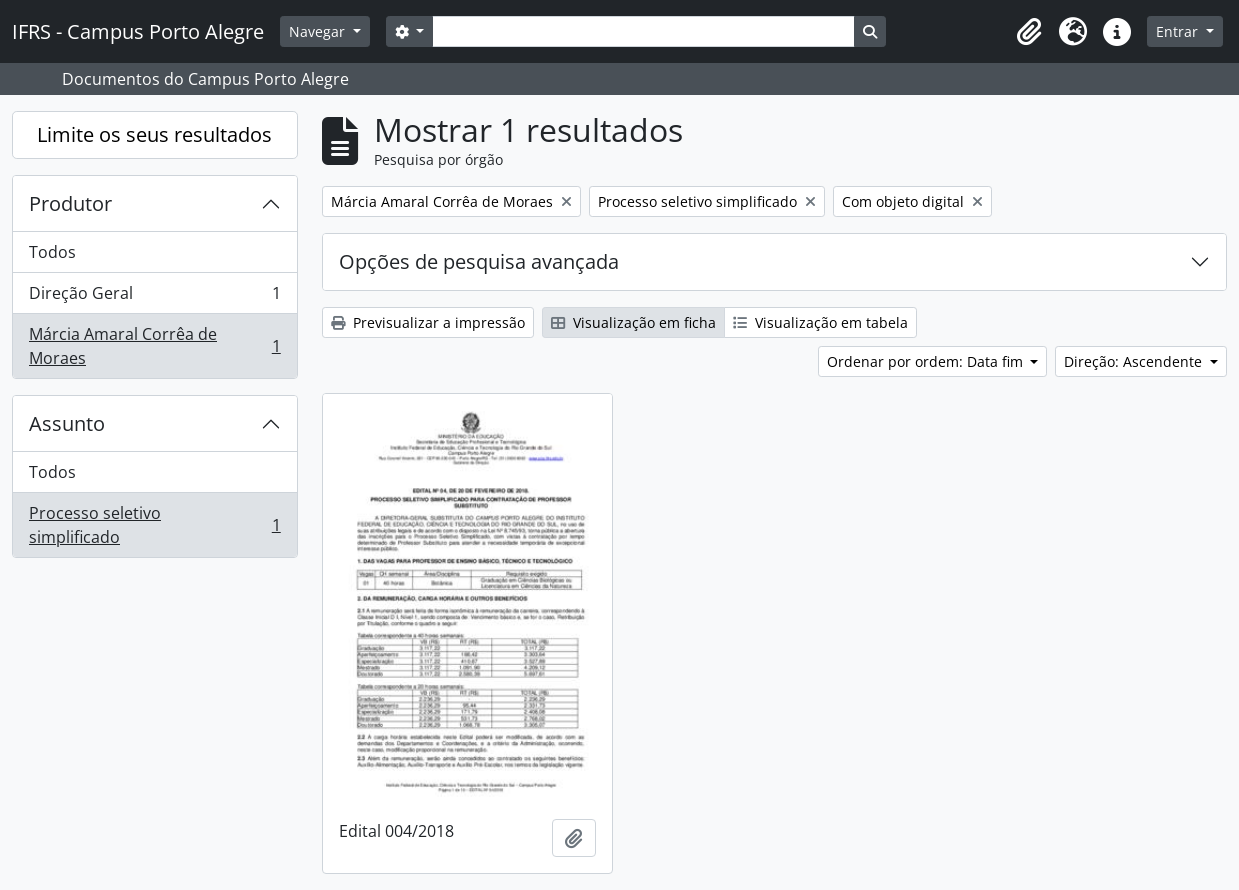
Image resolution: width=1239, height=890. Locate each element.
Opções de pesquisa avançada (479, 261)
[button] (1029, 32)
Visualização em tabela (820, 322)
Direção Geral (154, 297)
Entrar (1179, 31)
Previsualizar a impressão (428, 322)
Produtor (70, 203)
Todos (52, 252)
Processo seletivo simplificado (154, 525)
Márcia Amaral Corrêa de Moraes (154, 346)
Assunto (67, 423)
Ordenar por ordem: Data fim (927, 361)
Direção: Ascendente (1135, 361)
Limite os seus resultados (154, 134)
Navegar (319, 31)
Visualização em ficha (633, 322)
